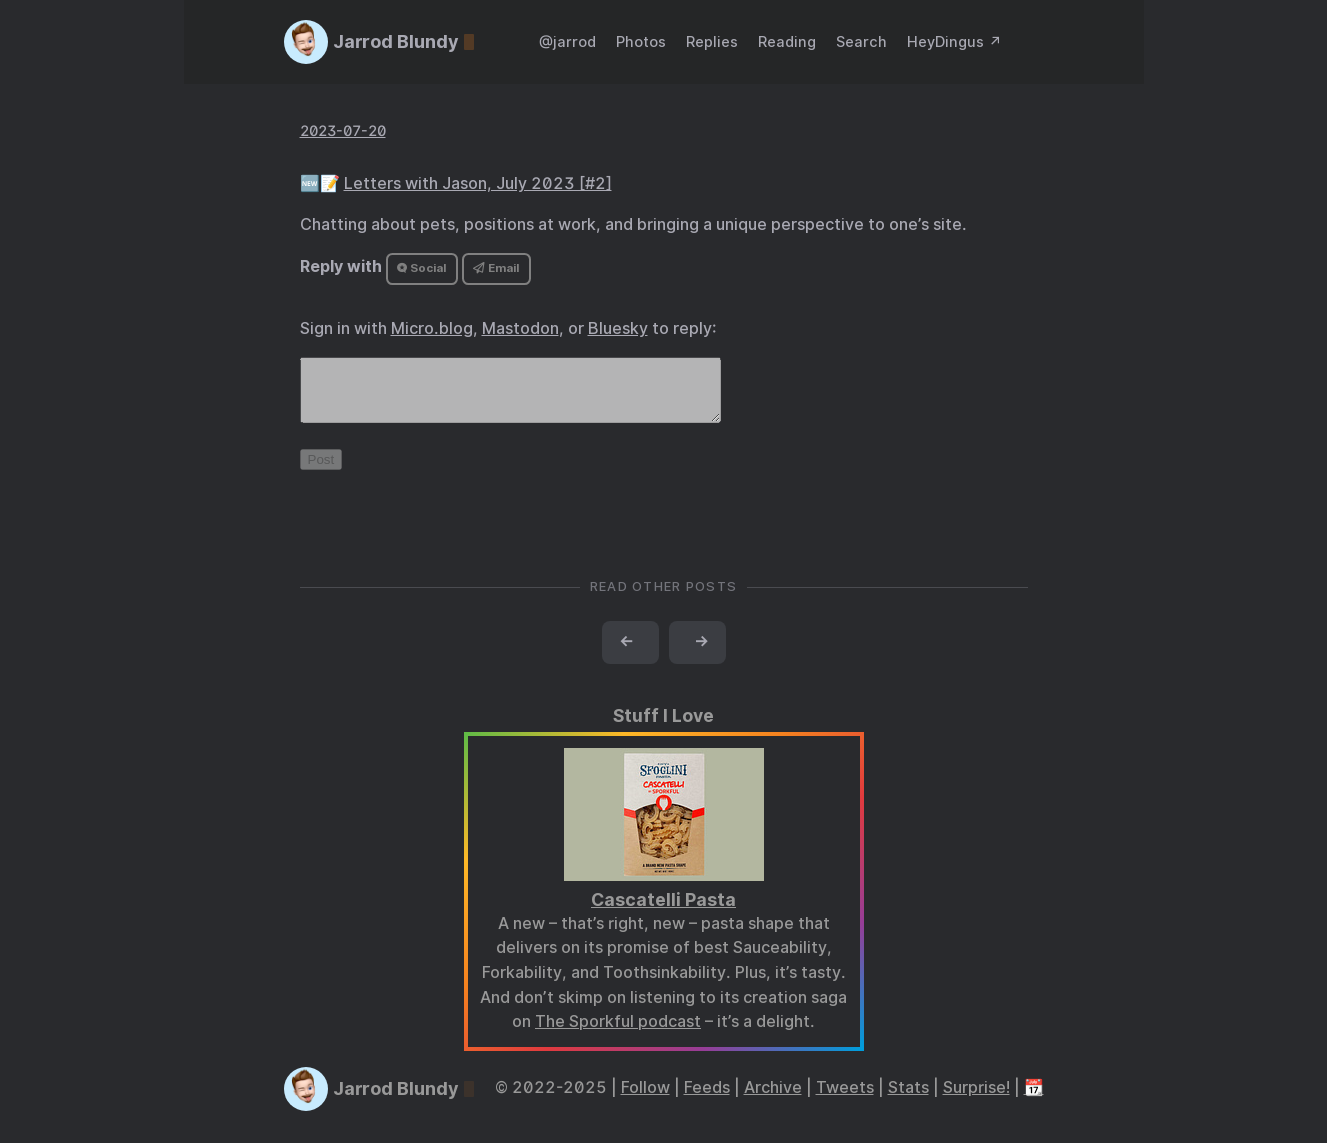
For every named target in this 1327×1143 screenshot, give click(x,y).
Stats (908, 1099)
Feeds (707, 1099)
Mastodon (520, 328)
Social (421, 268)
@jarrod (567, 41)
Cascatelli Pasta (663, 911)
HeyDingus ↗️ (954, 41)
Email (496, 268)
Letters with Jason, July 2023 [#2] (478, 183)
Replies (712, 41)
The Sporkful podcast (618, 1033)
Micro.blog (432, 328)
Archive (773, 1099)
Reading (787, 41)
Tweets (845, 1099)
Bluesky (618, 328)
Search (861, 41)
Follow (645, 1099)
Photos (641, 41)
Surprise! (976, 1099)
